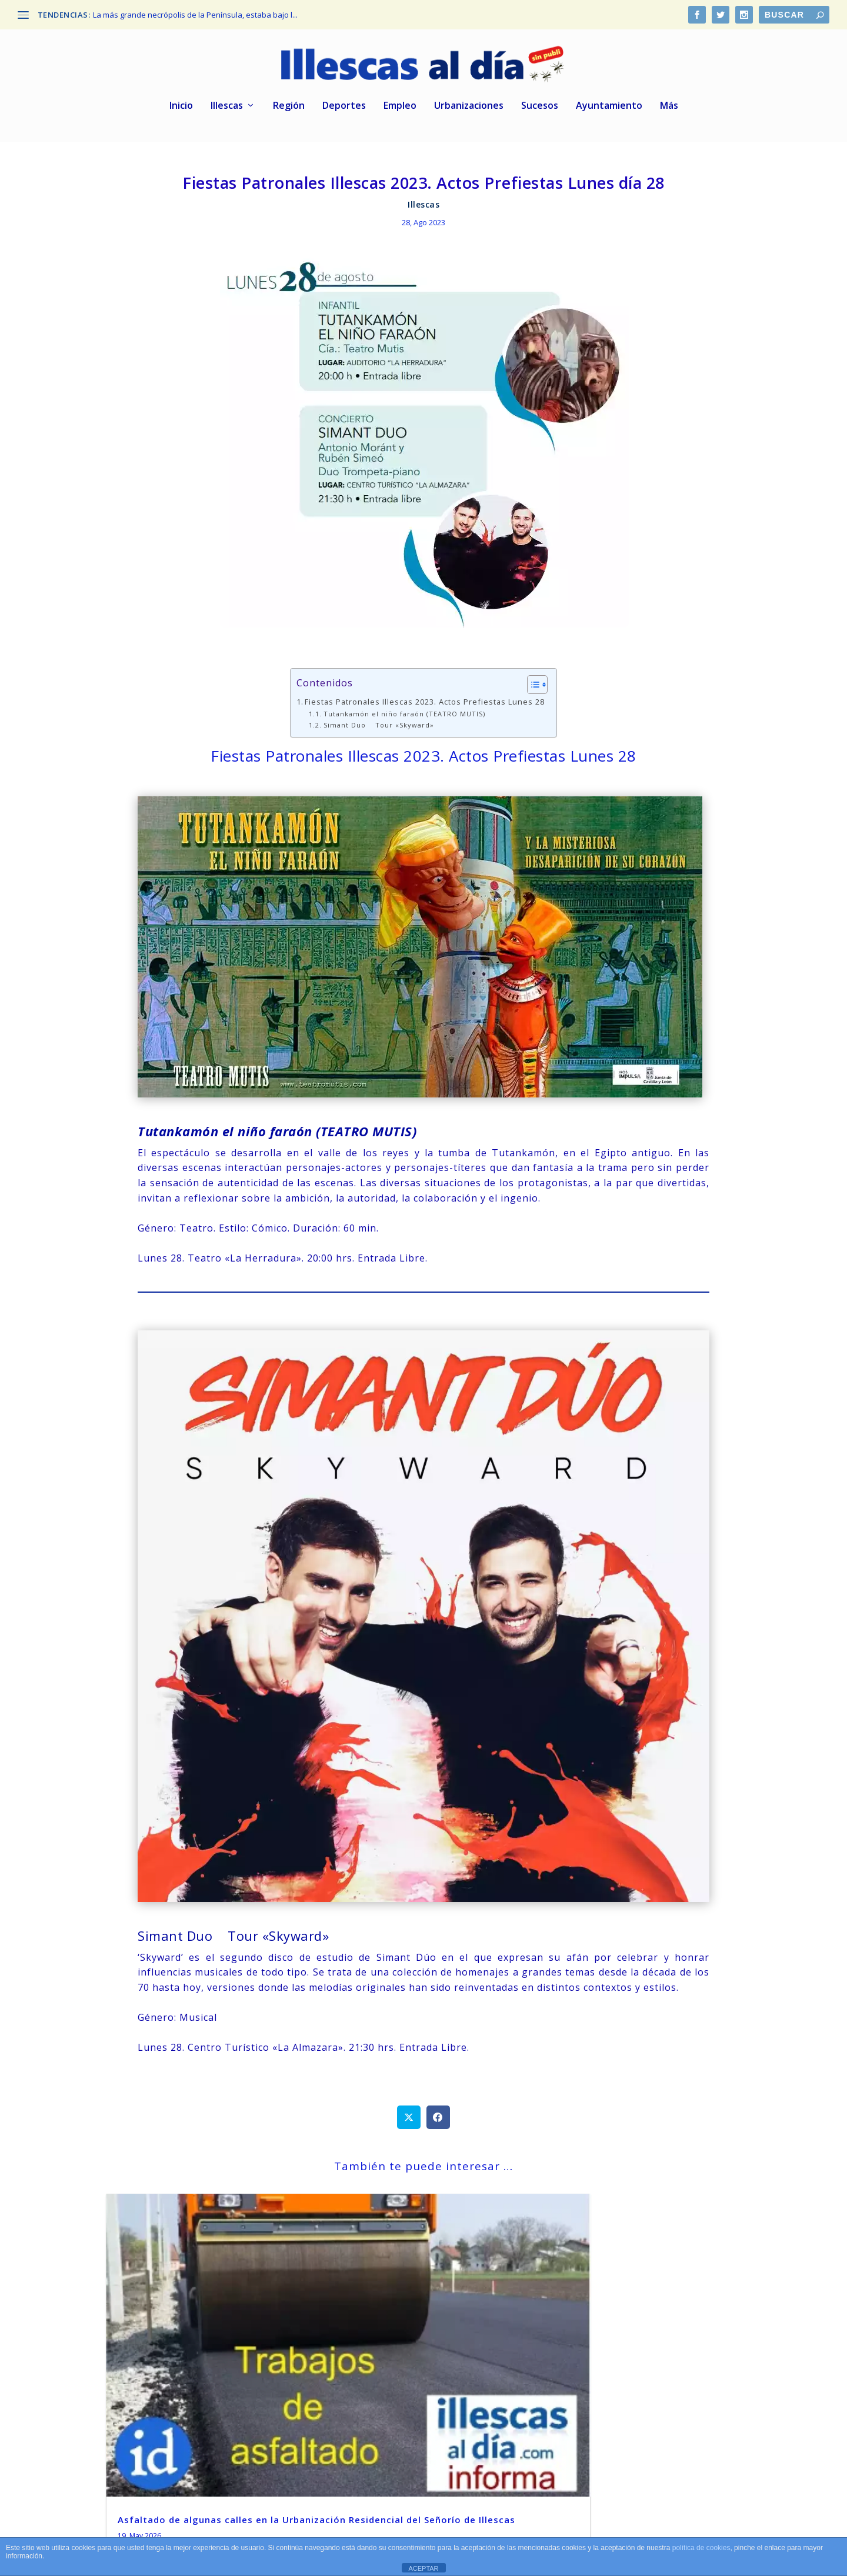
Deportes (344, 109)
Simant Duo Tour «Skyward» (379, 727)
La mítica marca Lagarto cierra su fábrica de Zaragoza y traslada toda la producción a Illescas (636, 2355)
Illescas (227, 109)
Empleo (400, 109)
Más (669, 109)
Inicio (181, 109)
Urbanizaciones (468, 109)
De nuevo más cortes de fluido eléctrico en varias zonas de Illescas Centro (410, 2355)
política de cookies (701, 2548)
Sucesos (539, 109)
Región (289, 109)
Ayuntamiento (609, 109)
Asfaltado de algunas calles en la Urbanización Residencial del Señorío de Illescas (198, 2355)
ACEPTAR (423, 2568)
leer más (139, 2427)
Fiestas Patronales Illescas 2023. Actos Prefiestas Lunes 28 (425, 704)
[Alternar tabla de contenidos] (531, 687)
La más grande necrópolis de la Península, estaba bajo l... (195, 14)
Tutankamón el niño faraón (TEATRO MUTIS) (404, 716)
